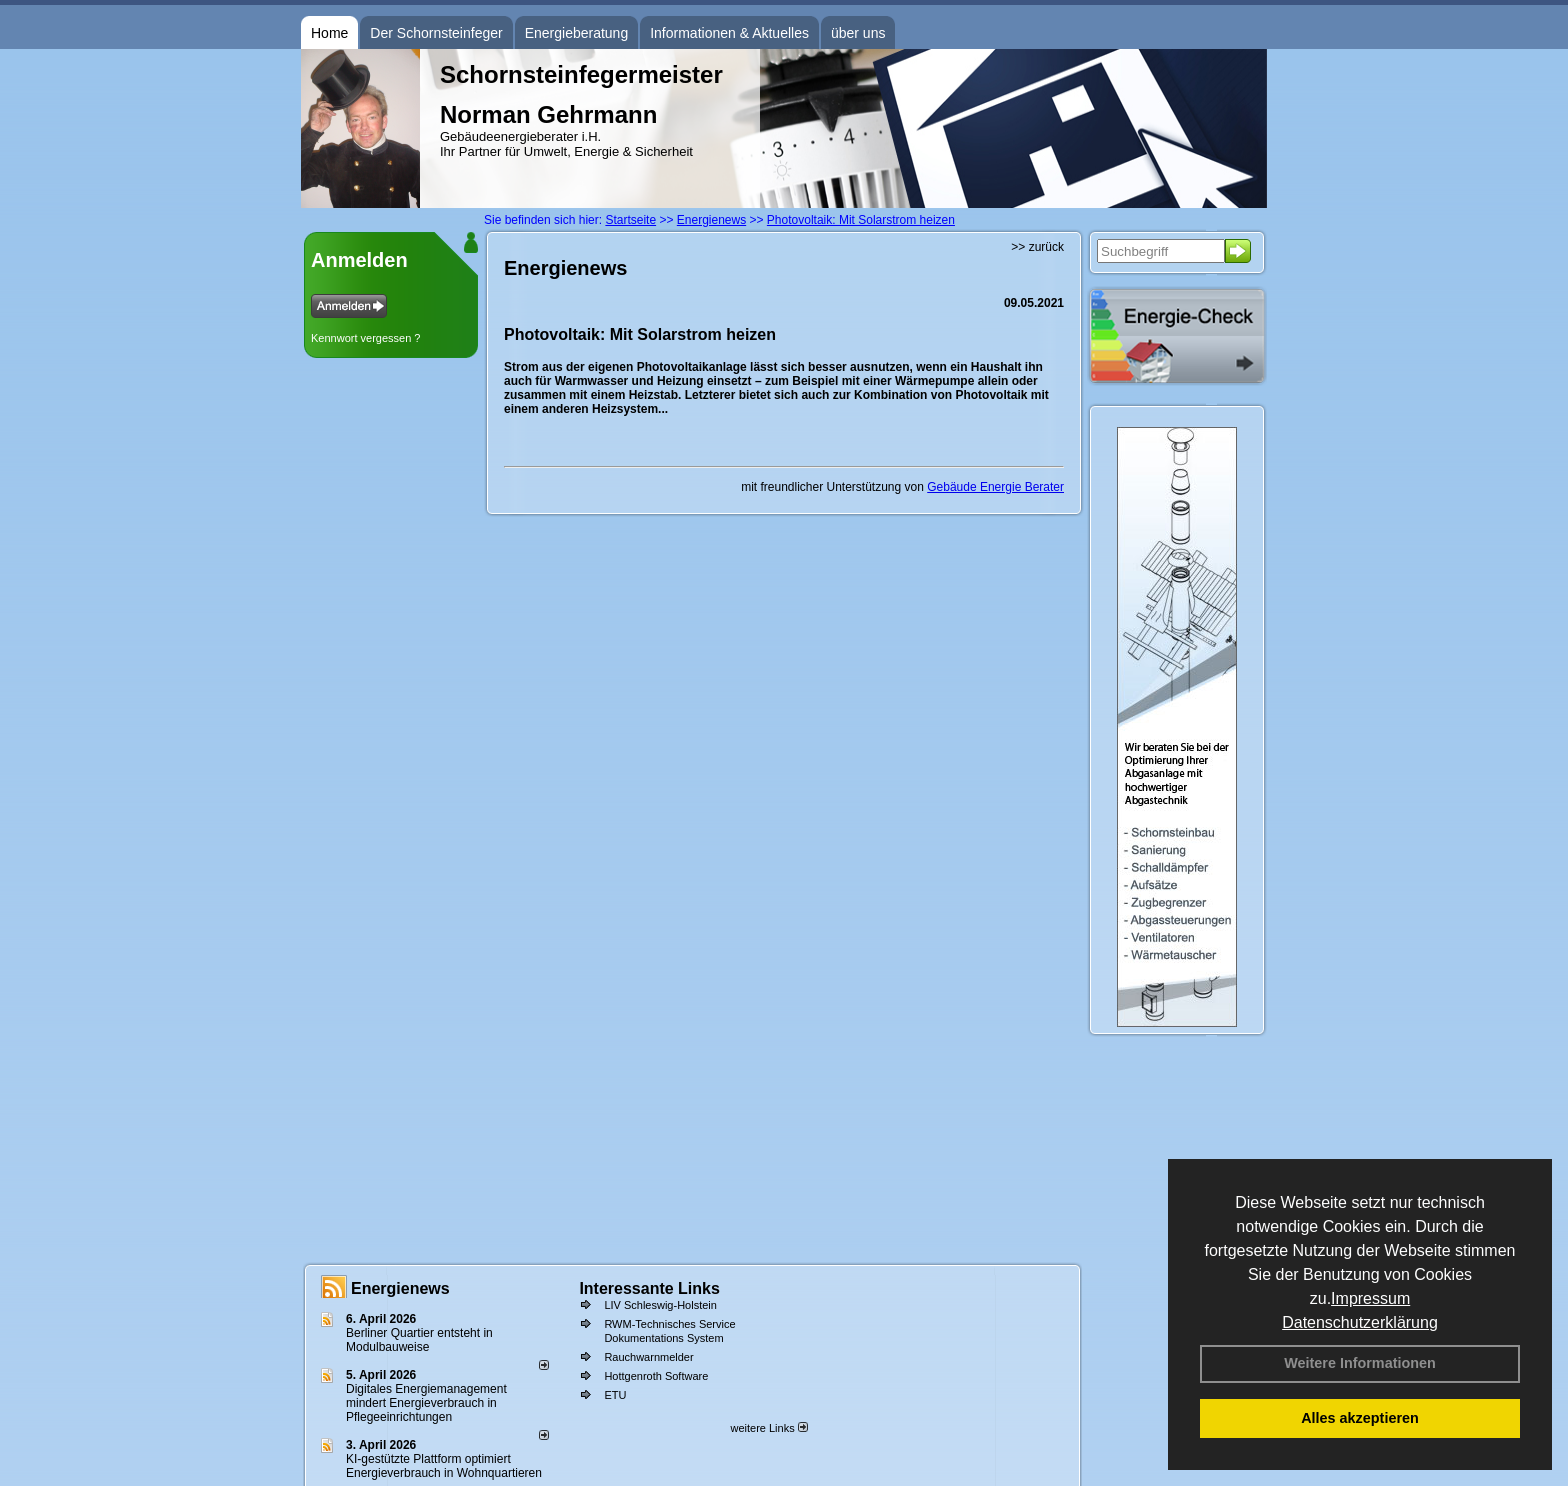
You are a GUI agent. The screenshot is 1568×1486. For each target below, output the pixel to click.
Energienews (400, 1288)
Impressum (1370, 1298)
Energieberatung (577, 33)
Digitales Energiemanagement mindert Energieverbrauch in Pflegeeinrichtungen (426, 1403)
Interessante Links (649, 1288)
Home (329, 33)
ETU (615, 1395)
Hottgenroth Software (656, 1376)
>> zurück (1037, 247)
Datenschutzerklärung (1360, 1322)
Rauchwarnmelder (648, 1357)
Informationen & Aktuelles (729, 33)
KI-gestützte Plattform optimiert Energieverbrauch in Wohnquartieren (444, 1466)
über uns (858, 33)
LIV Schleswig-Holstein (660, 1305)
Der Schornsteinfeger (436, 33)
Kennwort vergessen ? (365, 338)
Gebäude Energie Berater (995, 487)
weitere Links (768, 1428)
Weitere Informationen (1360, 1363)
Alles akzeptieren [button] (1360, 1418)
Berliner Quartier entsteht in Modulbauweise (419, 1340)
